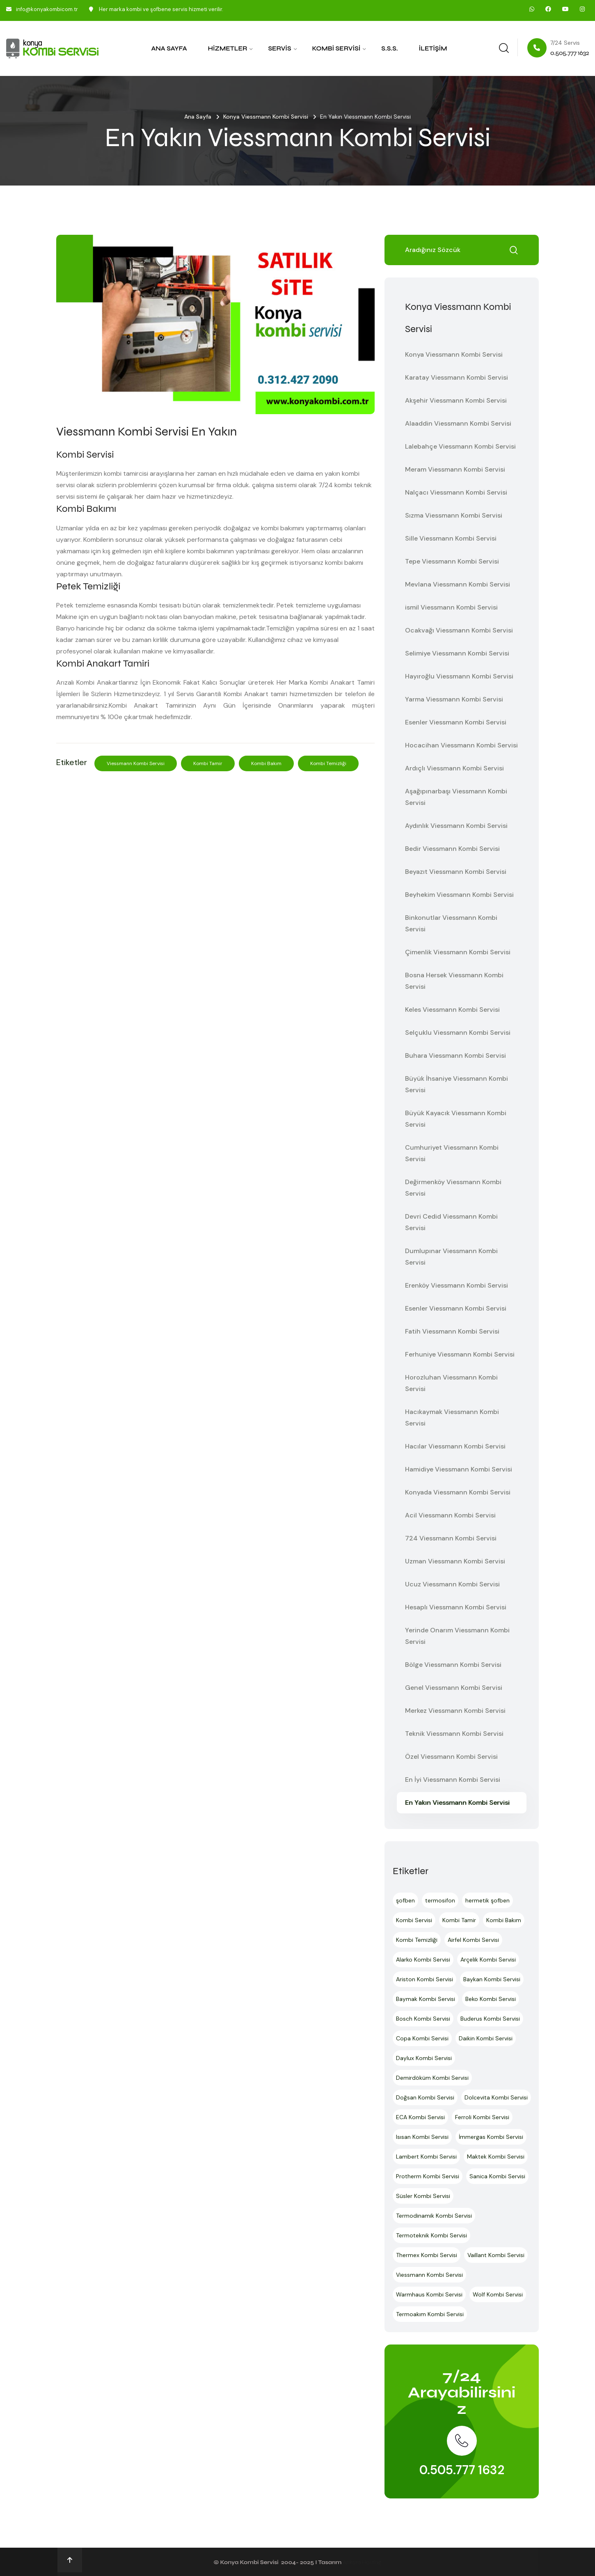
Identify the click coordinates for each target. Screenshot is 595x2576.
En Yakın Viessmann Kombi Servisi (457, 1802)
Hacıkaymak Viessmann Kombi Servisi (452, 1417)
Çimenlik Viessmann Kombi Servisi (457, 952)
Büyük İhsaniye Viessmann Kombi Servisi (456, 1084)
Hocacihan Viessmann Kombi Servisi (461, 745)
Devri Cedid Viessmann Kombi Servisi (451, 1222)
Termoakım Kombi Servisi (430, 2314)
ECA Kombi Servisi (420, 2117)
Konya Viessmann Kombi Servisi (265, 116)
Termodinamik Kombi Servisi (434, 2215)
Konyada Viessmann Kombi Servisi (457, 1492)
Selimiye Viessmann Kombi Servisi (457, 653)
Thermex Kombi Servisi (426, 2255)
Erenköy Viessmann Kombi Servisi (456, 1285)
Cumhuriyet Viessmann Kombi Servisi (452, 1153)
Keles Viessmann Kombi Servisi (452, 1009)
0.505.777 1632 (461, 2470)
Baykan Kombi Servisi (491, 1979)
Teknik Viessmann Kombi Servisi (454, 1733)
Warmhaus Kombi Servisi (429, 2294)
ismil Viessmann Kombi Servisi (451, 607)
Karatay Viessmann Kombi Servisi (456, 377)
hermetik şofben (487, 1900)
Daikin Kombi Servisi (486, 2038)
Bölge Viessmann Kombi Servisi (453, 1664)
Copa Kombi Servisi (422, 2038)
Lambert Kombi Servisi (426, 2156)
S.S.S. (389, 48)
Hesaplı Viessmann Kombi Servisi (455, 1607)
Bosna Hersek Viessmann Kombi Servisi (454, 981)
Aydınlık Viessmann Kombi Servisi (456, 825)
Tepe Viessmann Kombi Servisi (452, 561)
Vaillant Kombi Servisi (495, 2255)
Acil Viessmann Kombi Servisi (450, 1515)
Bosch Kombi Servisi (423, 2018)
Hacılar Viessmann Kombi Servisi (455, 1446)
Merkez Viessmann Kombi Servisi (455, 1710)
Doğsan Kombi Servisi (425, 2097)
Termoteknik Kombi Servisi (431, 2235)
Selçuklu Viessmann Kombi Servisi (457, 1032)
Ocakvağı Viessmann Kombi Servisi (459, 630)
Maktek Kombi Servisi (495, 2156)
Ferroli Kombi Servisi (482, 2117)
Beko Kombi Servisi (490, 1999)
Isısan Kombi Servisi (422, 2137)
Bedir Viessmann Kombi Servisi (452, 848)
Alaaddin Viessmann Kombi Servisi (458, 423)
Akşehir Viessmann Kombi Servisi (456, 400)
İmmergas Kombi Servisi (491, 2137)
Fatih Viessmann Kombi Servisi (452, 1331)
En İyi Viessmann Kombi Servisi (452, 1779)
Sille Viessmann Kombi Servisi (451, 538)
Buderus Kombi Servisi (490, 2018)
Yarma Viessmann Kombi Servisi (454, 699)
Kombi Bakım (266, 763)
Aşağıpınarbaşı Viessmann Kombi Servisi (456, 797)
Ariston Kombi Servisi (424, 1979)
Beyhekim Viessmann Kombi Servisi (459, 894)
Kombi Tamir (207, 763)
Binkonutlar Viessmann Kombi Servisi (451, 923)
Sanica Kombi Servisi (497, 2176)
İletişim (433, 48)
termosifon (440, 1900)
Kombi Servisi (336, 48)
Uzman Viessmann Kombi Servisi (455, 1561)
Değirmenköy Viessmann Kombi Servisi (453, 1188)
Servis (279, 48)
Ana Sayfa (169, 48)
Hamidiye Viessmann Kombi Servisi (458, 1469)
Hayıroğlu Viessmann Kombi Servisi (459, 676)
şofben (405, 1900)
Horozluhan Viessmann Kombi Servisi (451, 1383)
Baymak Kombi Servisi (425, 1999)
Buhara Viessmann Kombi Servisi (455, 1055)
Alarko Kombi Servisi (423, 1959)
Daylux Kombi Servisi (424, 2058)
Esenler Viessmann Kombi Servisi (455, 722)
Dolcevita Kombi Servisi (496, 2097)
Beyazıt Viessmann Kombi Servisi (455, 871)
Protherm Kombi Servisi (427, 2176)
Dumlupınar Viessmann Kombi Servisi (451, 1257)
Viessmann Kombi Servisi (136, 763)
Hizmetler (227, 48)
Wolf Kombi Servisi (498, 2294)
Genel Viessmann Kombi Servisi (453, 1687)
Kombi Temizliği (328, 763)
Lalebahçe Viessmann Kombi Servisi (460, 446)
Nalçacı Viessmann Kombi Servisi (456, 492)
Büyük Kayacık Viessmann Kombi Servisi (455, 1119)
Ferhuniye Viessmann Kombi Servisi (460, 1354)
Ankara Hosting (362, 2562)
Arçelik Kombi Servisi (488, 1959)
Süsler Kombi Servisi (423, 2196)
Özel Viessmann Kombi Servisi (451, 1756)
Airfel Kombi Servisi (473, 1939)
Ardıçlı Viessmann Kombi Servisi (454, 768)
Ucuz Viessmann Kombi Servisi (452, 1584)
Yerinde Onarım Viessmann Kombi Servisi (457, 1636)
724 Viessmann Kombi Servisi (451, 1538)
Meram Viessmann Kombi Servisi (455, 469)
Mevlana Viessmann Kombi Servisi (457, 584)
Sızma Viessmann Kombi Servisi (453, 515)
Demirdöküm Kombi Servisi (432, 2077)
